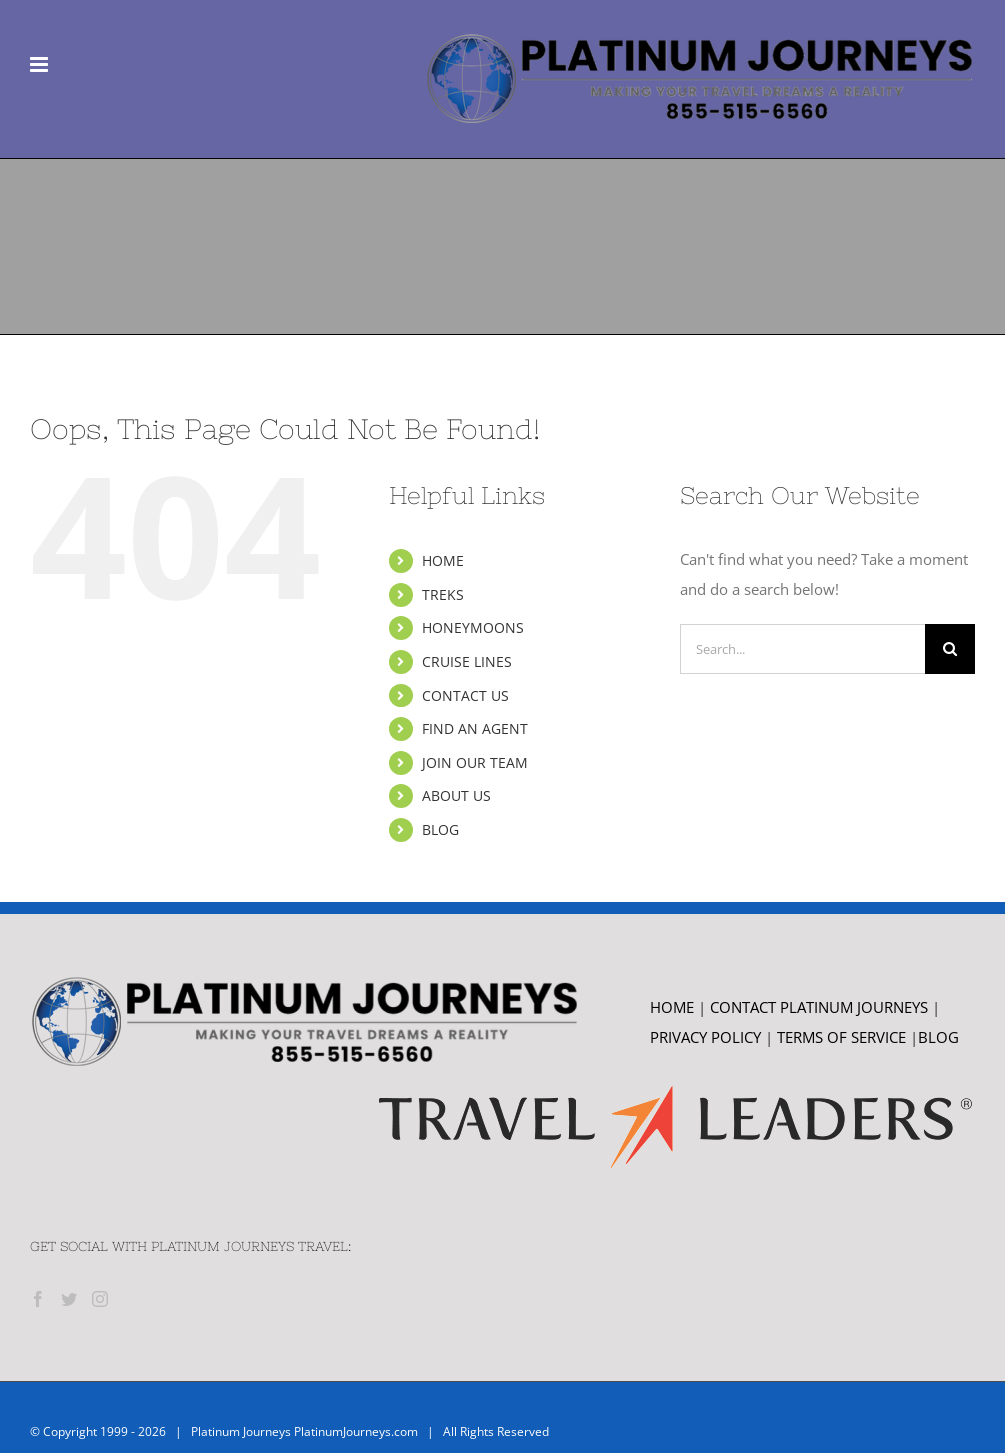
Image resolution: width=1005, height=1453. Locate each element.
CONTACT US (465, 695)
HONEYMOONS (473, 627)
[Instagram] (100, 1299)
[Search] (950, 649)
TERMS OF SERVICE (843, 1037)
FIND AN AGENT (475, 728)
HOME (443, 560)
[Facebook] (38, 1299)
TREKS (443, 594)
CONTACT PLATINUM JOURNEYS (821, 1007)
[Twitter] (69, 1299)
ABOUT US (456, 795)
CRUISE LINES (467, 661)
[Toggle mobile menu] (40, 64)
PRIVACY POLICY (705, 1037)
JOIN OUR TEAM (475, 762)
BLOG (440, 829)
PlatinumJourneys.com (356, 1431)
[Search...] (802, 649)
